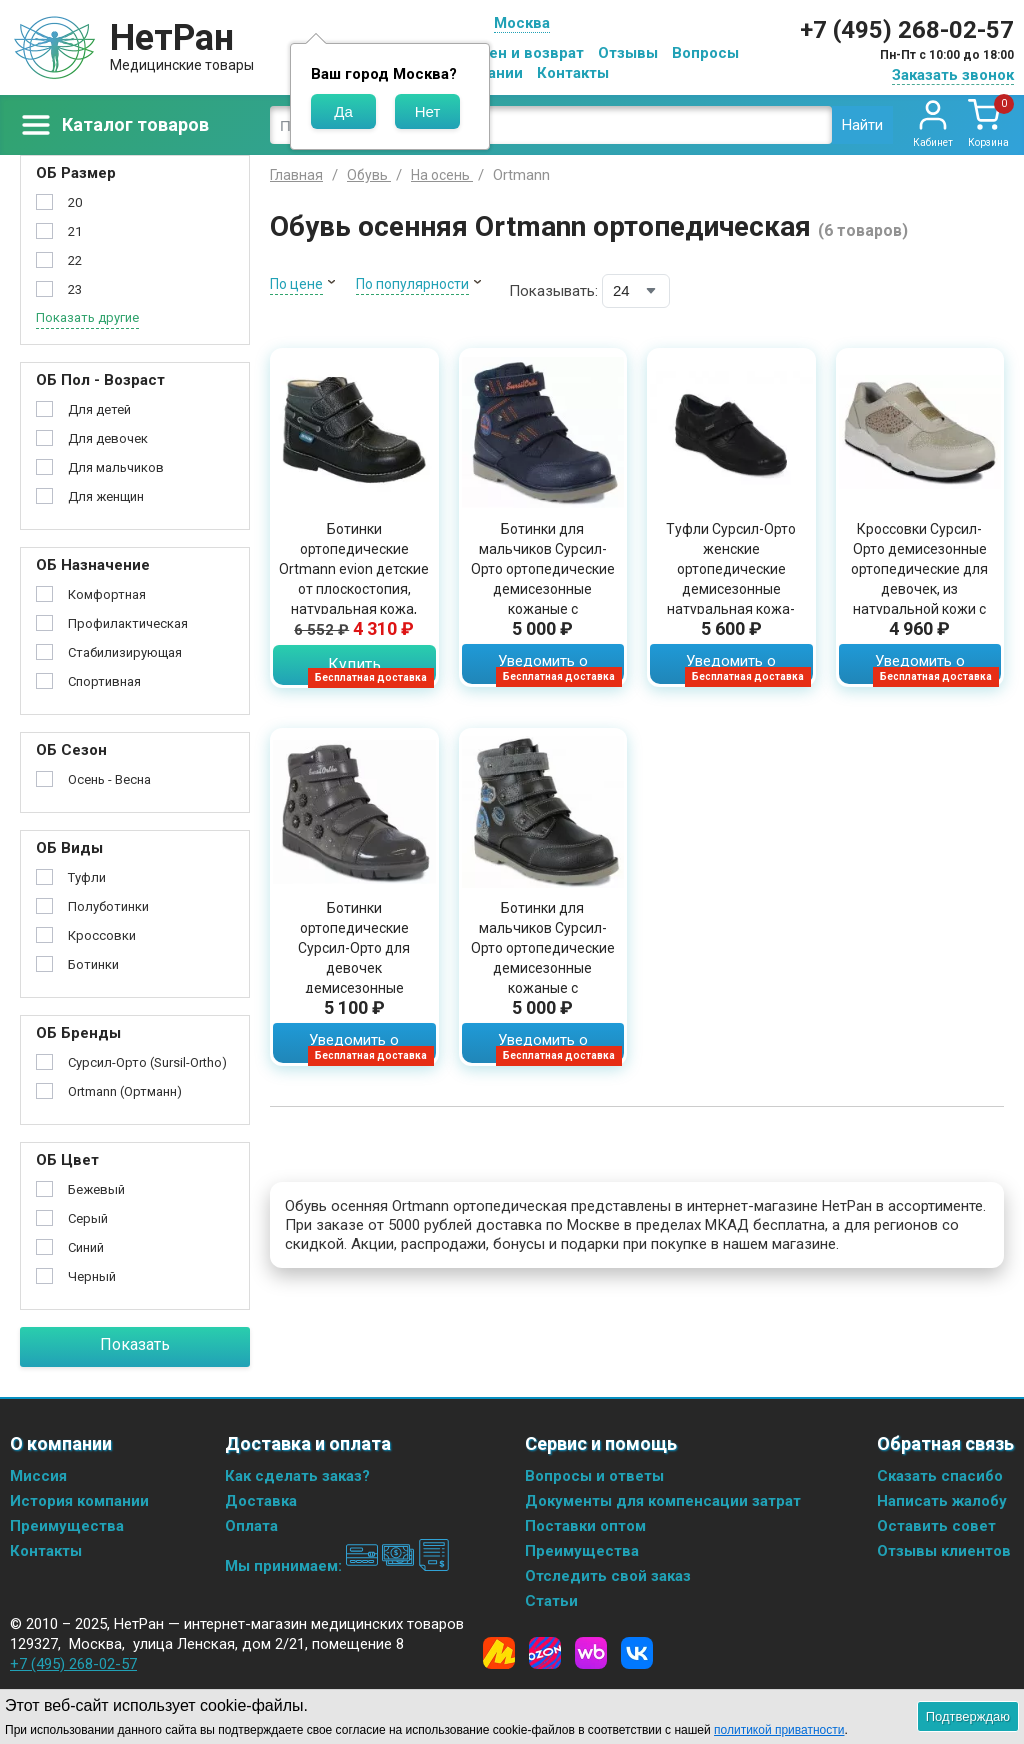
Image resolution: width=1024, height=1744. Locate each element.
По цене (296, 284)
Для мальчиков (116, 467)
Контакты (573, 73)
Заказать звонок (953, 75)
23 (75, 289)
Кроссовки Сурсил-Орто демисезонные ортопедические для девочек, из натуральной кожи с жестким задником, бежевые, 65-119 (919, 589)
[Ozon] (545, 1653)
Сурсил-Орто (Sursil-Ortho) (147, 1062)
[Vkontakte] (637, 1653)
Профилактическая (128, 623)
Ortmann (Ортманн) (125, 1091)
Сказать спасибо (940, 1476)
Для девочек (108, 438)
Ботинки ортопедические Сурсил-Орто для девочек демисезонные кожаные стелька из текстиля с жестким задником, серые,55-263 (354, 988)
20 (75, 202)
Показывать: (553, 291)
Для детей (99, 409)
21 (75, 231)
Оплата (251, 1526)
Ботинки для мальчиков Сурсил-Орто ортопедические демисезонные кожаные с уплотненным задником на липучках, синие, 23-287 (542, 599)
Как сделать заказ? (297, 1476)
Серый (88, 1218)
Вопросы (705, 53)
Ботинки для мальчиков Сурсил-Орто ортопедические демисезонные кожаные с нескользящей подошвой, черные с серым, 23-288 (543, 978)
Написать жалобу (942, 1501)
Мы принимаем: (337, 1566)
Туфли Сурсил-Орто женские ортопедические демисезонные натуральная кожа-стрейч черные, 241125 (731, 589)
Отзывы (628, 53)
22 (75, 260)
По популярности (412, 284)
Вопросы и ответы (594, 1476)
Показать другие (87, 317)
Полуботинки (108, 906)
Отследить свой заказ (608, 1576)
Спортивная (104, 681)
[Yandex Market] (499, 1653)
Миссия (38, 1476)
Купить (354, 664)
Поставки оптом (585, 1526)
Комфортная (107, 594)
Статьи (551, 1601)
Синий (86, 1247)
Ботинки (93, 964)
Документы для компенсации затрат (663, 1501)
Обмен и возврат (521, 53)
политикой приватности (779, 1730)
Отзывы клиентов (944, 1551)
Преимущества (67, 1526)
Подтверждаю (968, 1716)
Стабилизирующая (125, 652)
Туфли (87, 877)
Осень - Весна (109, 779)
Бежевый (96, 1189)
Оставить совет (936, 1526)
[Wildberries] (591, 1653)
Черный (92, 1276)
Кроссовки (102, 935)
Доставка (261, 1501)
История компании (79, 1501)
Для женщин (106, 496)
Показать (135, 1344)
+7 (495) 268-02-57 (907, 30)
